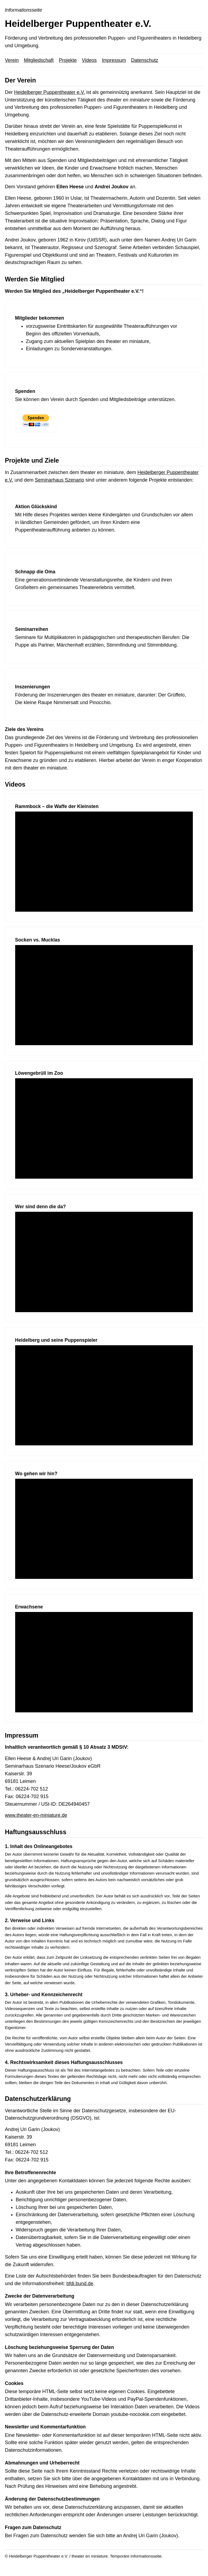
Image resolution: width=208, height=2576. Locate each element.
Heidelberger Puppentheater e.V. (49, 92)
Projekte (68, 60)
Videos (89, 60)
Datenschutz (144, 60)
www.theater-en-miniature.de (36, 1815)
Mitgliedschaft (39, 60)
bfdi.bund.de (79, 2283)
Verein (12, 60)
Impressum (114, 60)
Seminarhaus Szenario (59, 480)
